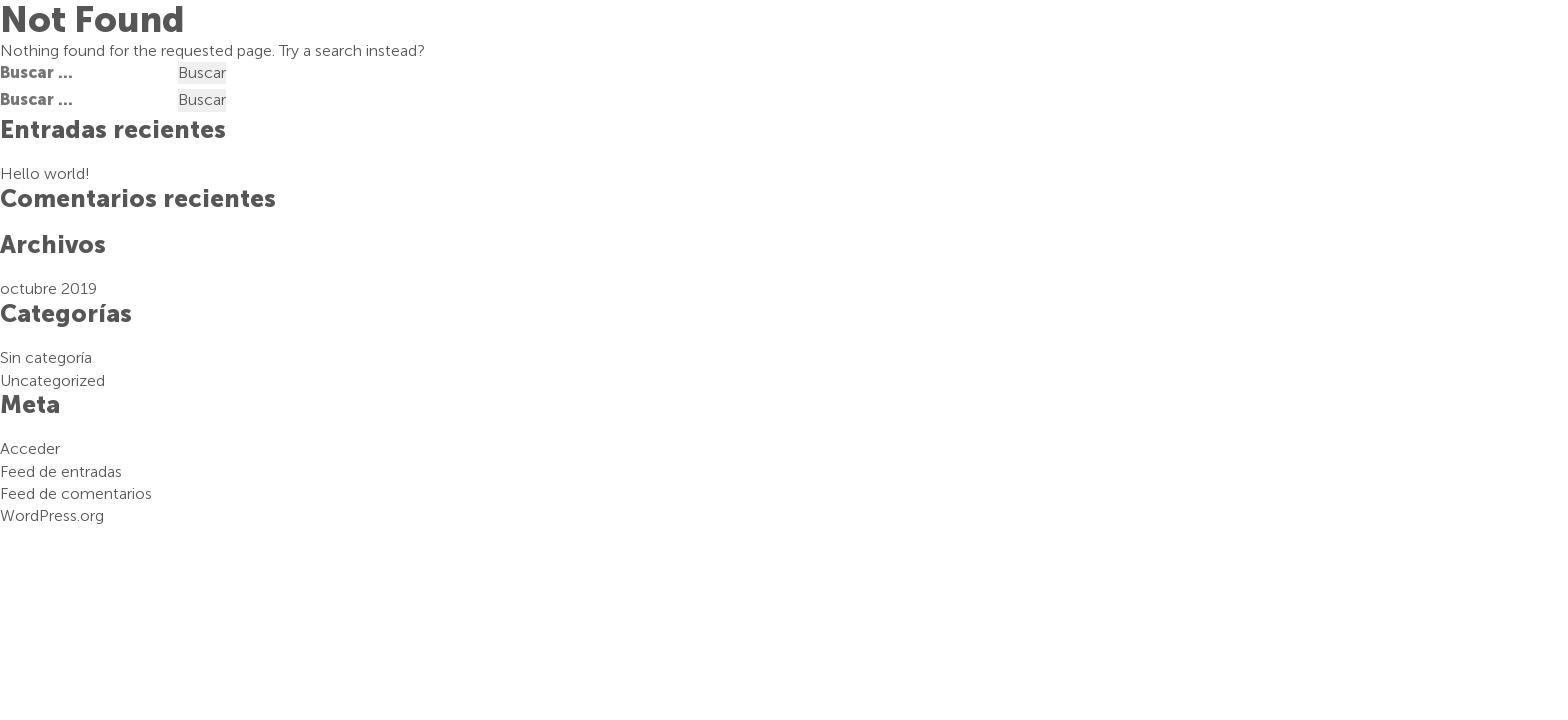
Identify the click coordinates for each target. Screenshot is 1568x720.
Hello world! (45, 173)
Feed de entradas (61, 471)
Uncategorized (52, 380)
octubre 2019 (48, 288)
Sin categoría (46, 357)
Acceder (30, 448)
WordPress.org (52, 515)
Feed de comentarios (76, 493)
